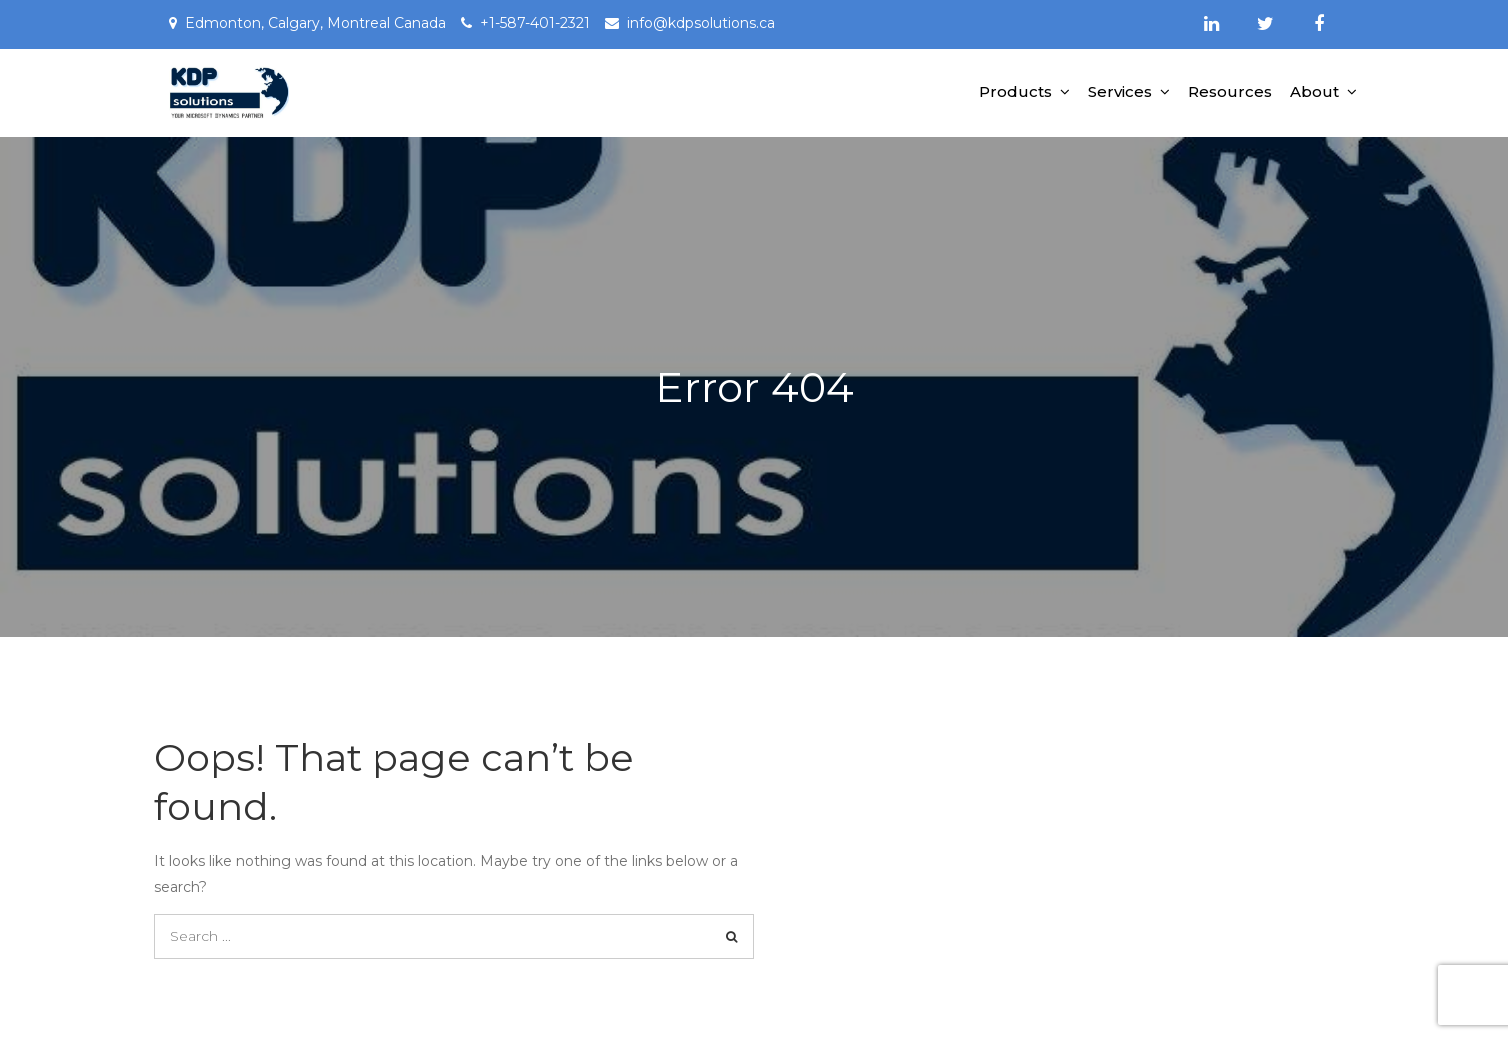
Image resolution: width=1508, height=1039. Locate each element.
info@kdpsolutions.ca (701, 23)
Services (1120, 91)
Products (1015, 91)
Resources (1230, 91)
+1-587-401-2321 (535, 23)
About (1314, 91)
